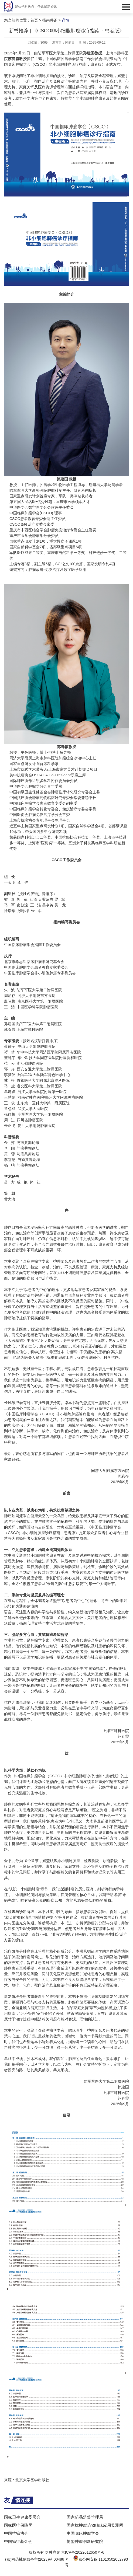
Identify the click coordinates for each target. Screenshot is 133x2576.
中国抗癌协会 (16, 2533)
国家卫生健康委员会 (22, 2517)
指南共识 (49, 20)
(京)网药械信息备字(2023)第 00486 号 (37, 2559)
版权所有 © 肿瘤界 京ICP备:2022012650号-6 (66, 2552)
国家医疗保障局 (18, 2525)
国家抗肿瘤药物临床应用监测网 (95, 2525)
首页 (34, 20)
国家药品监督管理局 (85, 2517)
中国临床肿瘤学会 (83, 2533)
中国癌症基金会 (18, 2541)
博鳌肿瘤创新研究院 (85, 2541)
